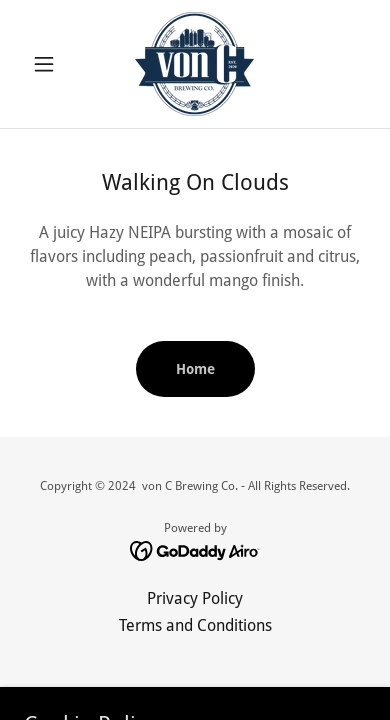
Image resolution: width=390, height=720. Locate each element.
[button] (49, 64)
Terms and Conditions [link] (195, 625)
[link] (194, 64)
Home (195, 369)
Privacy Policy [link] (195, 598)
